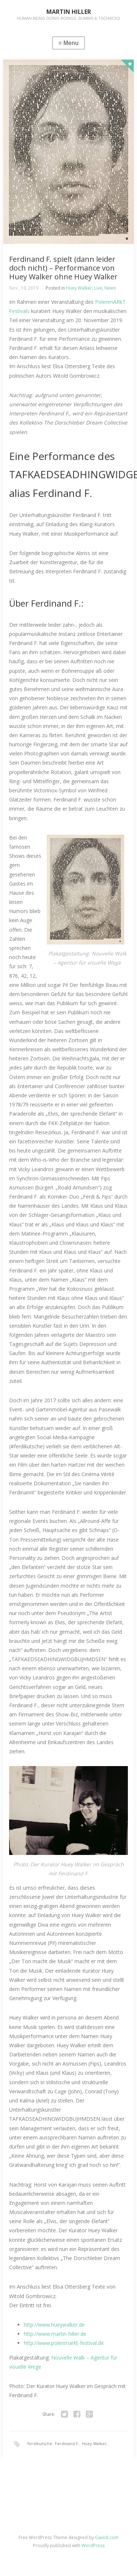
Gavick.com (107, 2537)
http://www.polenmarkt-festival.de (64, 2342)
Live (98, 288)
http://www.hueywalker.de (54, 2324)
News (110, 288)
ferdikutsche (39, 2443)
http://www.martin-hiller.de (55, 2333)
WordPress (92, 2545)
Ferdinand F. (67, 2443)
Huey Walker (79, 288)
